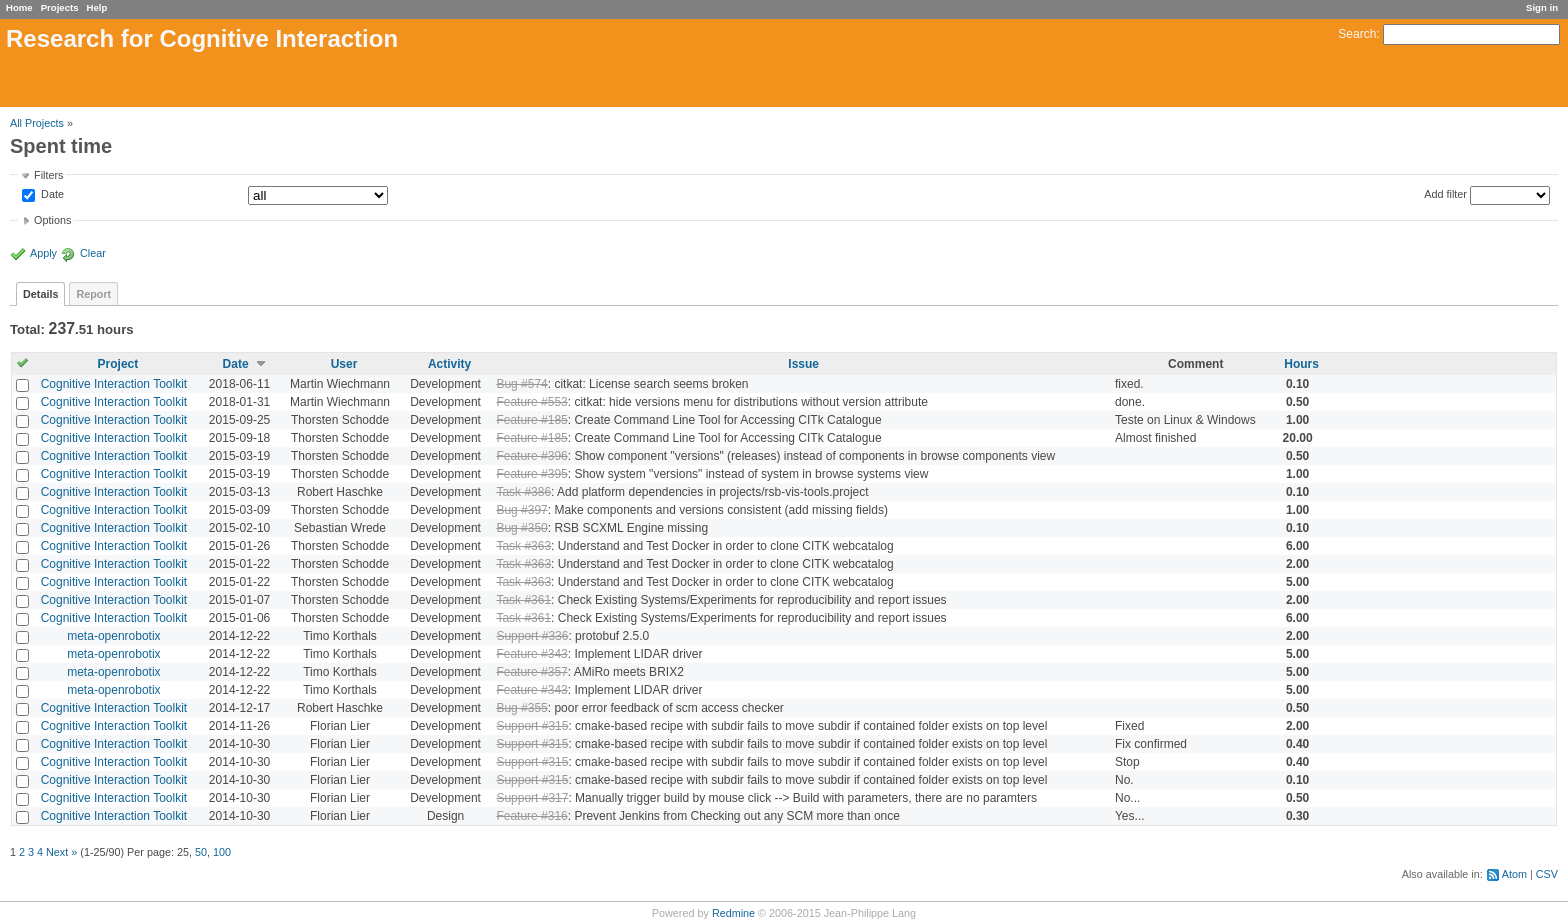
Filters (48, 175)
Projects (60, 7)
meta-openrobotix (113, 636)
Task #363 (523, 546)
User (344, 364)
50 (201, 852)
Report (93, 294)
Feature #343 (531, 654)
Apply (43, 253)
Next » (61, 852)
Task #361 (523, 600)
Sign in (1542, 7)
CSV (1547, 874)
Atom (1514, 874)
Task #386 (523, 492)
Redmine (733, 913)
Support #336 (532, 636)
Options (52, 220)
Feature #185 (531, 420)
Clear (93, 253)
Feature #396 (531, 456)
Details (40, 294)
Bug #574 (521, 384)
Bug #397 (521, 510)
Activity (449, 364)
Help (97, 7)
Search (1357, 34)
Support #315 (532, 726)
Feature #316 (531, 816)
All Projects (37, 123)
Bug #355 (521, 708)
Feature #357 (531, 672)
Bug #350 (521, 528)
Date (51, 195)
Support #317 (532, 798)
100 (222, 852)
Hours (1301, 364)
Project (118, 364)
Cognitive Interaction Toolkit (114, 384)
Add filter (1445, 194)
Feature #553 (531, 402)
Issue (803, 364)
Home (19, 7)
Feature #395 (531, 474)
